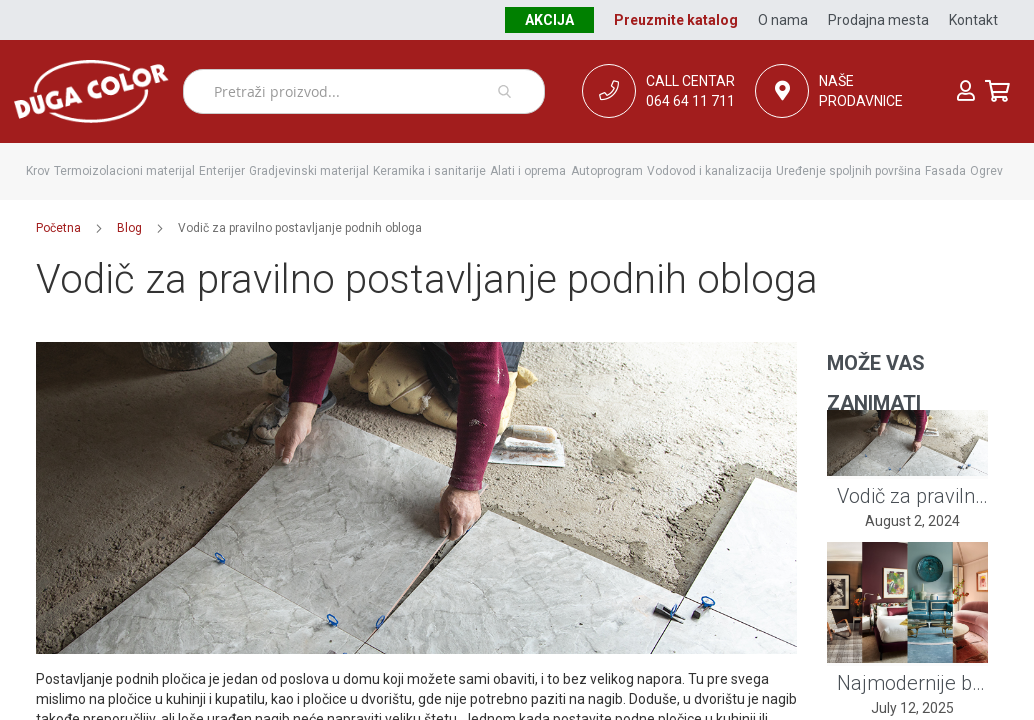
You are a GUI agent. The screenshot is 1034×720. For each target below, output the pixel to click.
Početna (58, 228)
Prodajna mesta (878, 20)
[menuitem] (38, 171)
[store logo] (91, 91)
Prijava (966, 91)
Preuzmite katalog (676, 20)
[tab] (907, 363)
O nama (783, 20)
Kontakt (973, 20)
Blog (129, 228)
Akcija (549, 20)
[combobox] (364, 91)
